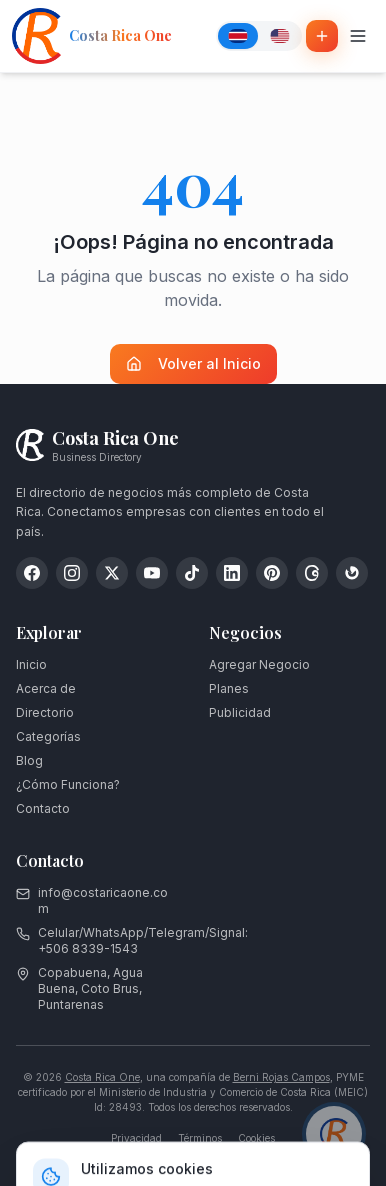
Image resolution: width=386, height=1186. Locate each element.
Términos (200, 1138)
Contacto (43, 808)
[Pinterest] (272, 573)
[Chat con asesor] (334, 1134)
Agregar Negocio (259, 664)
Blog (29, 760)
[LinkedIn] (232, 573)
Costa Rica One (102, 1077)
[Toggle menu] (358, 36)
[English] (280, 36)
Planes (229, 688)
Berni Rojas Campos (281, 1077)
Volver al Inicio (193, 363)
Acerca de (46, 688)
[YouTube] (152, 573)
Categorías (48, 736)
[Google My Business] (352, 573)
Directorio (45, 712)
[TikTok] (192, 573)
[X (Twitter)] (112, 573)
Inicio (31, 664)
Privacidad (136, 1138)
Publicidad (240, 712)
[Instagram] (72, 573)
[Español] (238, 36)
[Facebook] (32, 573)
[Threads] (312, 573)
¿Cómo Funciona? (68, 784)
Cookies (256, 1138)
